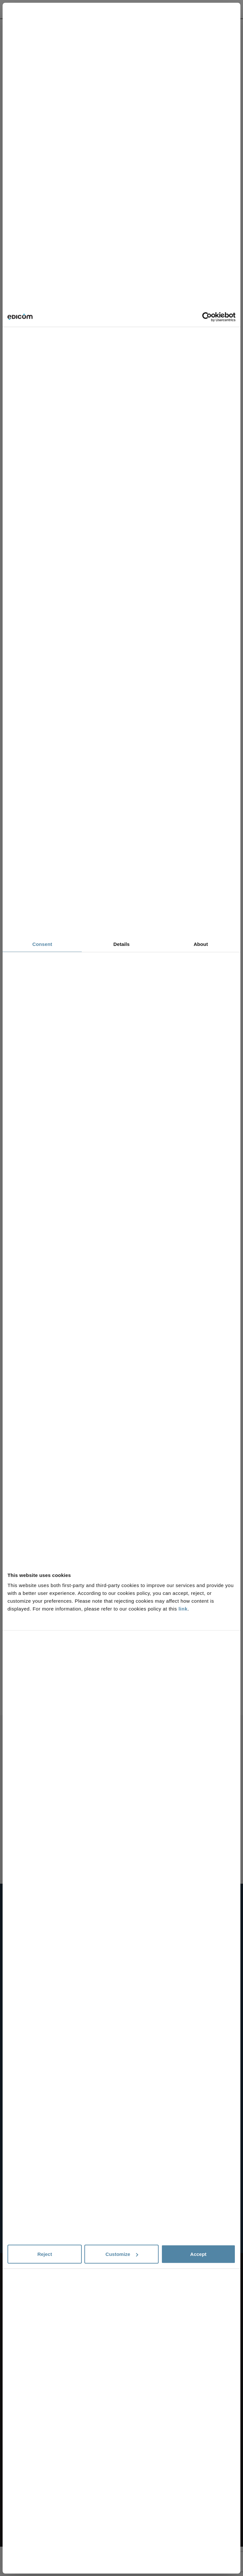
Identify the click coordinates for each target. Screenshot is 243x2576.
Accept (198, 2254)
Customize (122, 2254)
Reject (44, 2254)
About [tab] (200, 944)
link (183, 1609)
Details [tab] (121, 944)
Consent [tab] (42, 944)
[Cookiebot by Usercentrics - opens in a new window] (207, 317)
